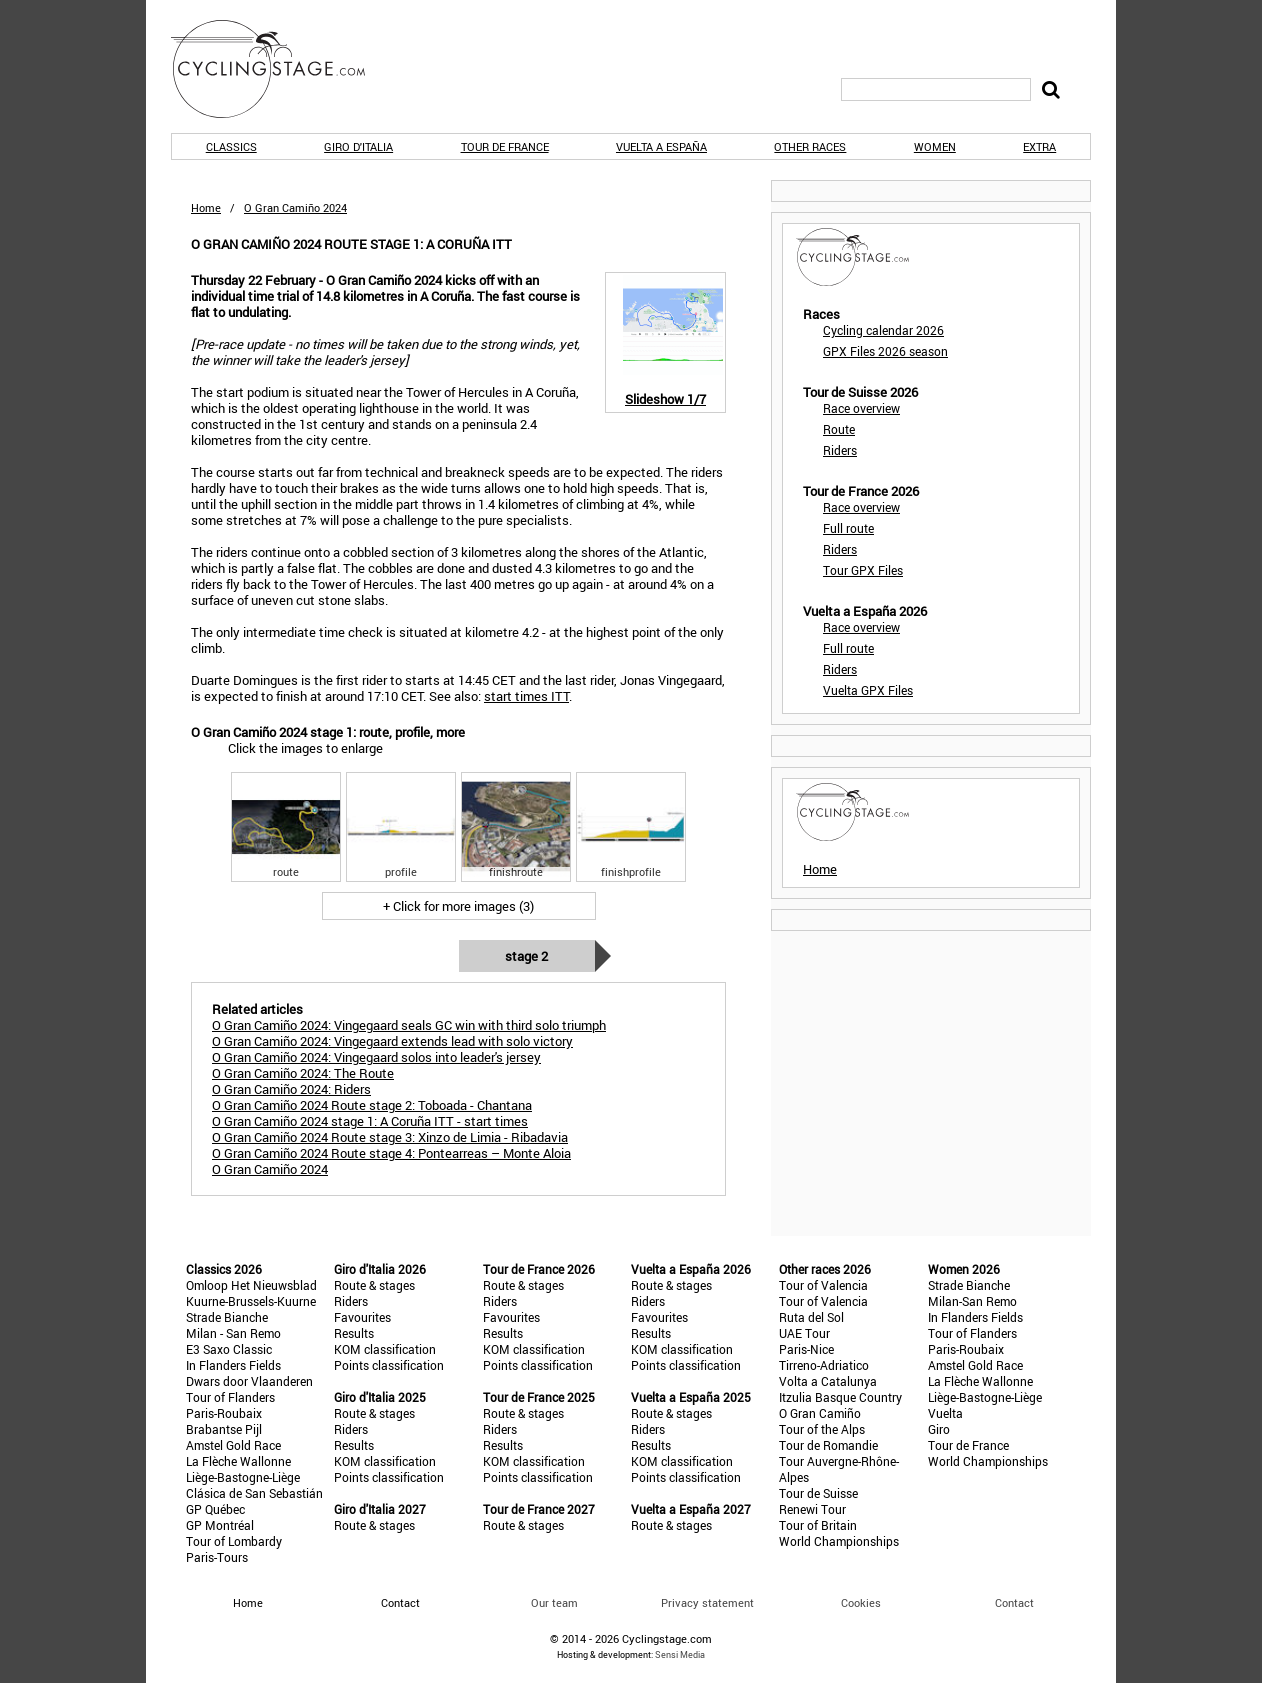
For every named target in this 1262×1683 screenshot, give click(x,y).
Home (206, 207)
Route (839, 429)
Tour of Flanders (230, 1397)
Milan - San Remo (233, 1333)
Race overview (861, 408)
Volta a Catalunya (828, 1381)
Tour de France (505, 146)
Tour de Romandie (828, 1445)
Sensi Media (680, 1654)
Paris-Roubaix (224, 1413)
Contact (1014, 1602)
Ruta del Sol (811, 1317)
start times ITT (526, 696)
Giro (939, 1429)
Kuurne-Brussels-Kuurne (251, 1301)
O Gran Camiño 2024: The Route (303, 1073)
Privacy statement (707, 1602)
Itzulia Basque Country (840, 1397)
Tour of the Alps (822, 1429)
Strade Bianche (227, 1317)
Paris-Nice (806, 1349)
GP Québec (215, 1509)
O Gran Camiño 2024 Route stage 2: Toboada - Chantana (372, 1105)
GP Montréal (220, 1525)
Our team (554, 1602)
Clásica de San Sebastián (254, 1493)
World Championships (839, 1541)
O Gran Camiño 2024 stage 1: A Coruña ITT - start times (370, 1121)
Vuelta (945, 1413)
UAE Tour (804, 1333)
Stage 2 (526, 956)
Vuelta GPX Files (868, 690)
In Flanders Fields (233, 1365)
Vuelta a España (661, 146)
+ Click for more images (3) (458, 906)
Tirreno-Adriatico (824, 1365)
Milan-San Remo (972, 1301)
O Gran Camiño (820, 1413)
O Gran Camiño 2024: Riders (291, 1089)
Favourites (362, 1317)
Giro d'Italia (358, 146)
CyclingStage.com (281, 69)
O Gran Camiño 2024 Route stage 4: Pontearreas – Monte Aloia (391, 1153)
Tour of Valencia (823, 1285)
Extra (1039, 146)
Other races (810, 146)
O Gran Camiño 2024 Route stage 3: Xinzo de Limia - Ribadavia (390, 1137)
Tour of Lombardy (234, 1541)
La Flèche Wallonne (238, 1461)
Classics (231, 146)
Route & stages (374, 1285)
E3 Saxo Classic (229, 1349)
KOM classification (385, 1349)
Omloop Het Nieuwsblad (251, 1285)
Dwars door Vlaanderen (249, 1381)
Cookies (861, 1602)
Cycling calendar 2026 (883, 330)
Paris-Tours (217, 1557)
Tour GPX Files (863, 570)
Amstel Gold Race (233, 1445)
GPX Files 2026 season (885, 351)
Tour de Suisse (818, 1493)
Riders (840, 450)
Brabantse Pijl (224, 1429)
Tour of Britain (818, 1525)
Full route (848, 528)
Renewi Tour (812, 1509)
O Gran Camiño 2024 (270, 1169)
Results (354, 1333)
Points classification (389, 1365)
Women (935, 146)
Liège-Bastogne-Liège (243, 1477)
